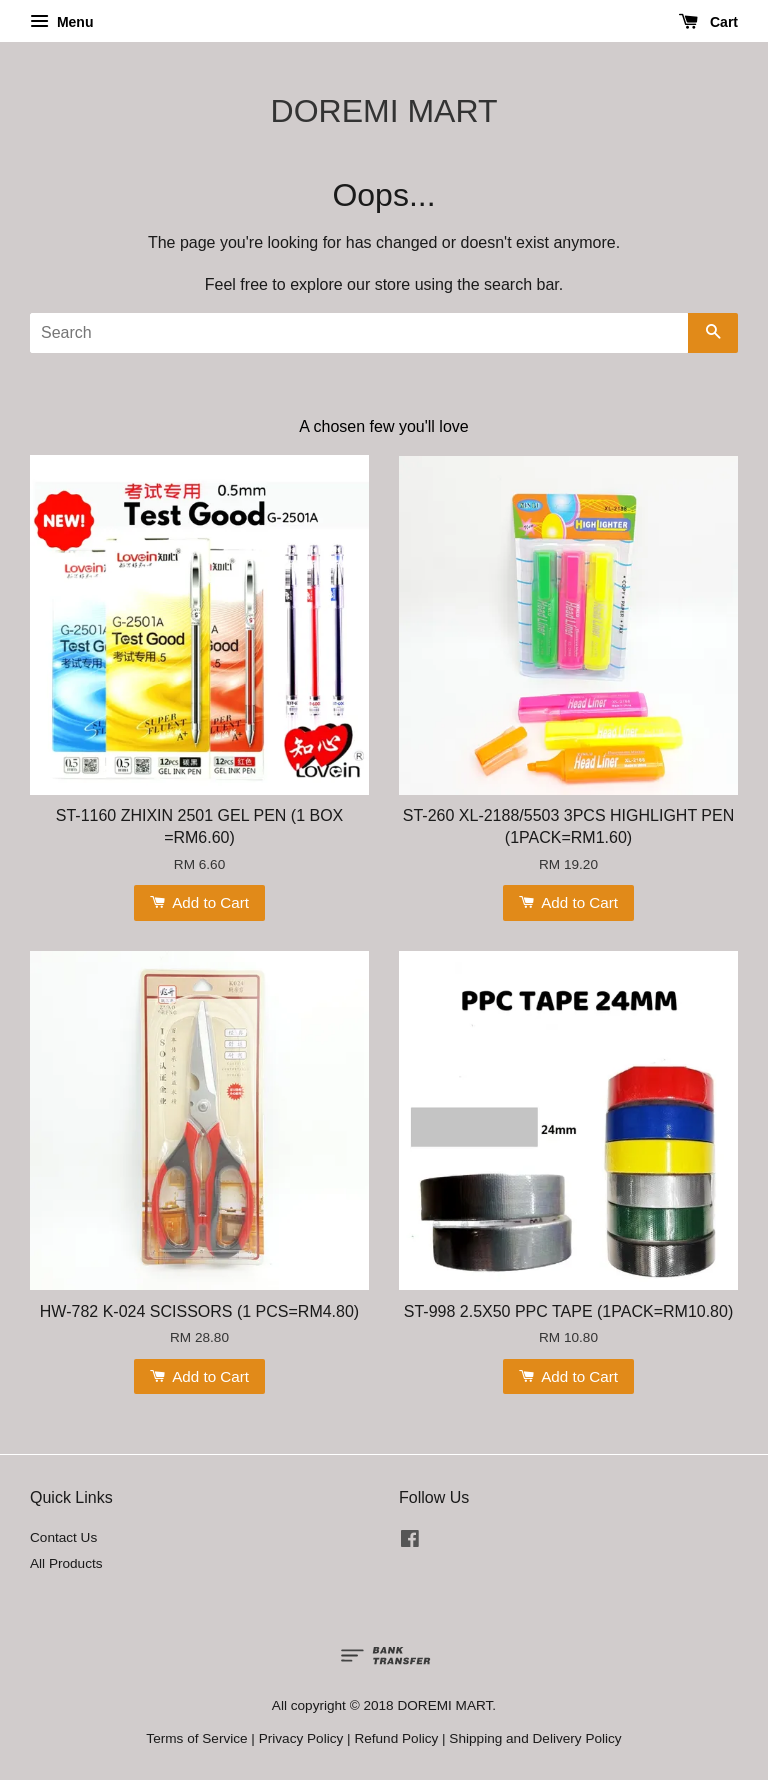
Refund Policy (396, 1738)
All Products (66, 1563)
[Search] (359, 333)
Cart (708, 22)
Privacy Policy (301, 1738)
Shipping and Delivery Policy (535, 1738)
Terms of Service (196, 1738)
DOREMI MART (384, 111)
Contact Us (63, 1537)
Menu (61, 22)
